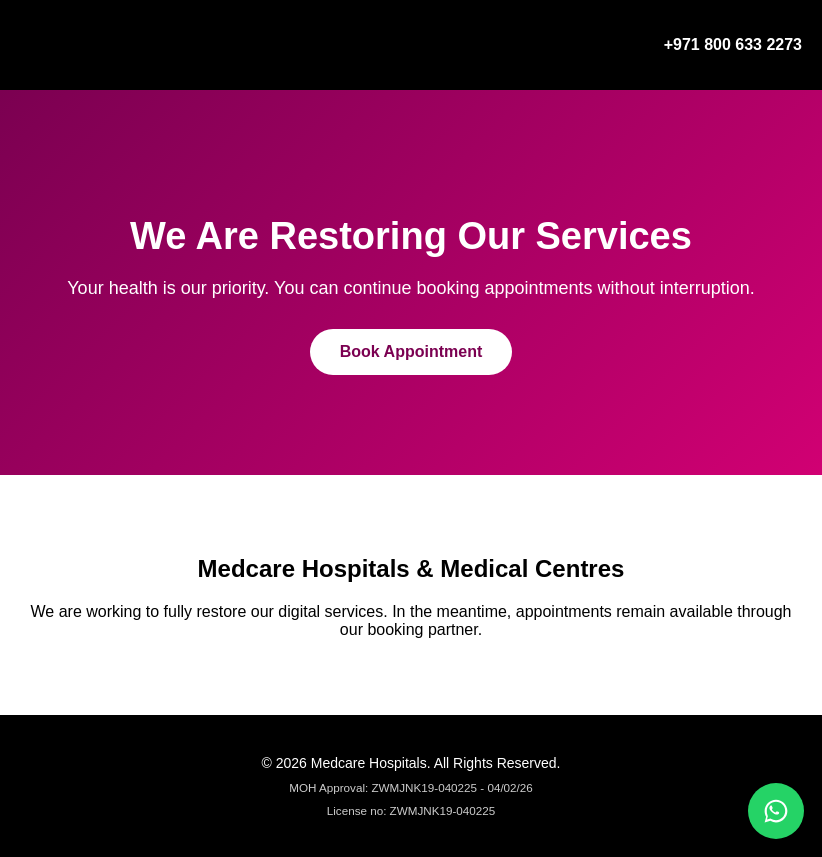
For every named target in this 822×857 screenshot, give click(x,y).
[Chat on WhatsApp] (776, 811)
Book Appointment (411, 351)
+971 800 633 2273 (733, 44)
